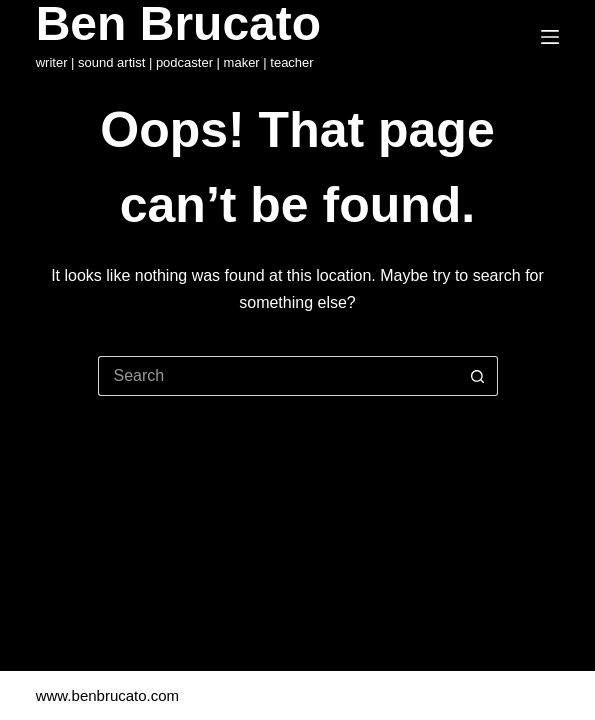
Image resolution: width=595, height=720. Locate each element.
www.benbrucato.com (110, 695)
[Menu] (550, 37)
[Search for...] (278, 376)
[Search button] (478, 376)
